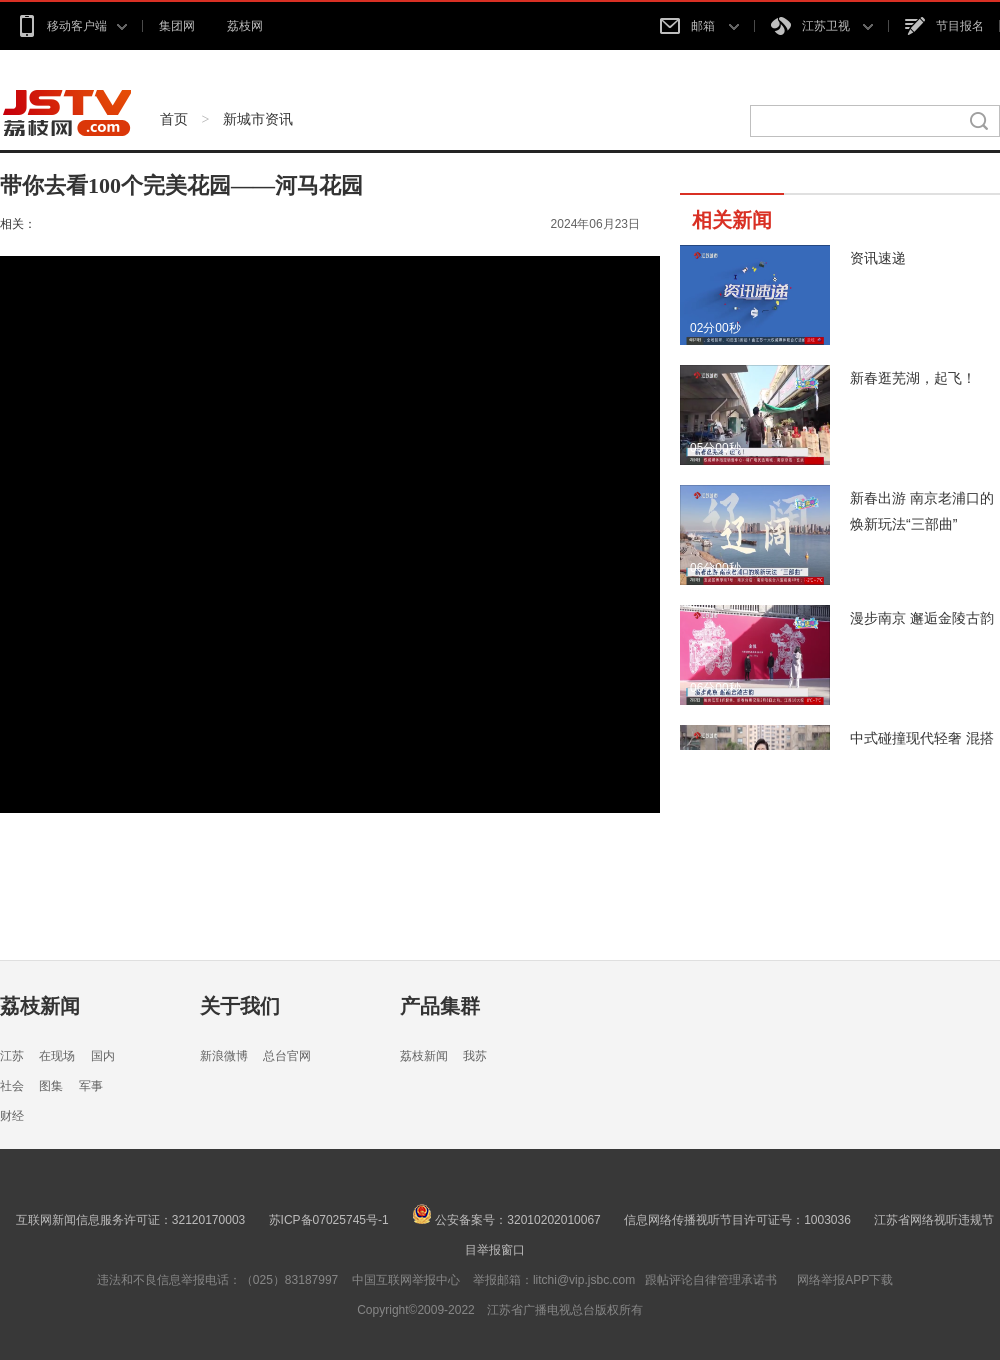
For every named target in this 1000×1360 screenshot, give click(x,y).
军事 (91, 1086)
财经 (12, 1116)
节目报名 (944, 26)
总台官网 (287, 1056)
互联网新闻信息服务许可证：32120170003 (130, 1220)
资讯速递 (878, 258)
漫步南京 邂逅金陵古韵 (922, 618)
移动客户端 (71, 26)
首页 (174, 119)
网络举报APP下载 (845, 1280)
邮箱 (699, 26)
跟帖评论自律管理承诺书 (711, 1280)
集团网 (177, 26)
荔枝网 (245, 26)
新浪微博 (224, 1056)
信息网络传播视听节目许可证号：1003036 (737, 1220)
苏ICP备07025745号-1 (329, 1220)
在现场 (57, 1056)
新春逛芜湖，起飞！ (913, 378)
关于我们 (240, 1006)
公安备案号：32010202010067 (506, 1220)
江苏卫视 (822, 26)
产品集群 (440, 1006)
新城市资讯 (258, 119)
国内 (103, 1056)
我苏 (475, 1056)
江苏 (12, 1056)
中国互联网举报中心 (406, 1280)
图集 (51, 1086)
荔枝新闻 (40, 1006)
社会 (12, 1086)
